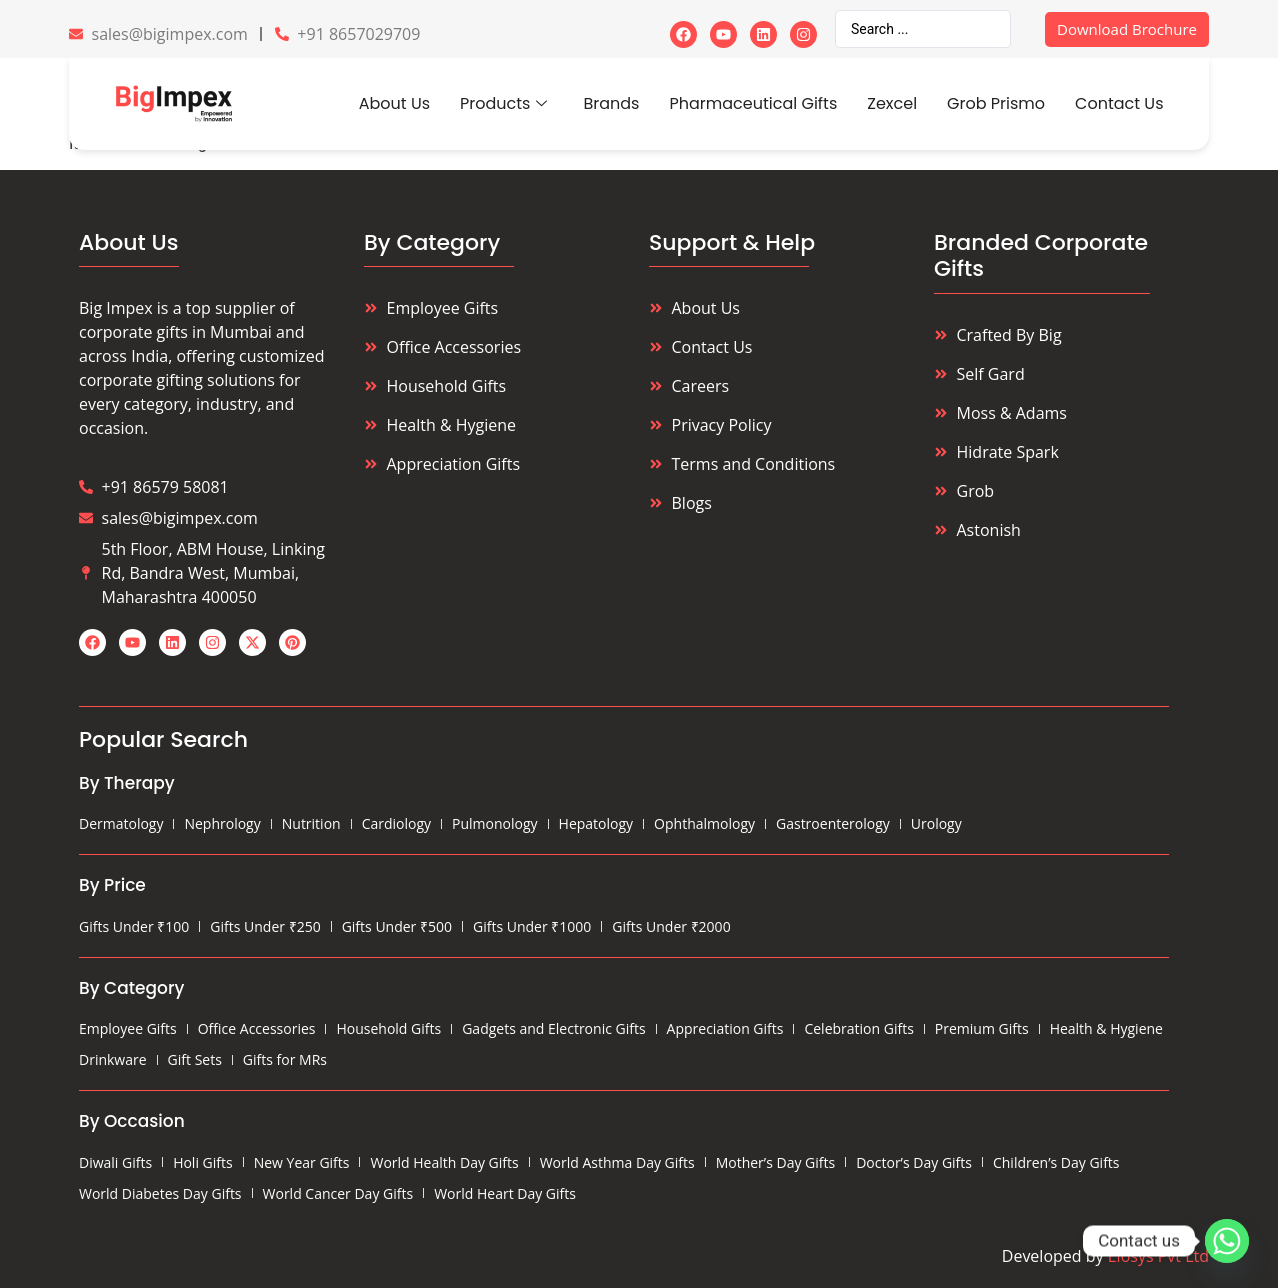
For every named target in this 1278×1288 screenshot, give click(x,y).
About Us (394, 103)
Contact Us (1119, 103)
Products (503, 103)
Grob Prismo (996, 103)
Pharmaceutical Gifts (753, 103)
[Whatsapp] (1227, 1241)
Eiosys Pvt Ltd (1158, 1256)
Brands (611, 103)
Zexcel (892, 103)
